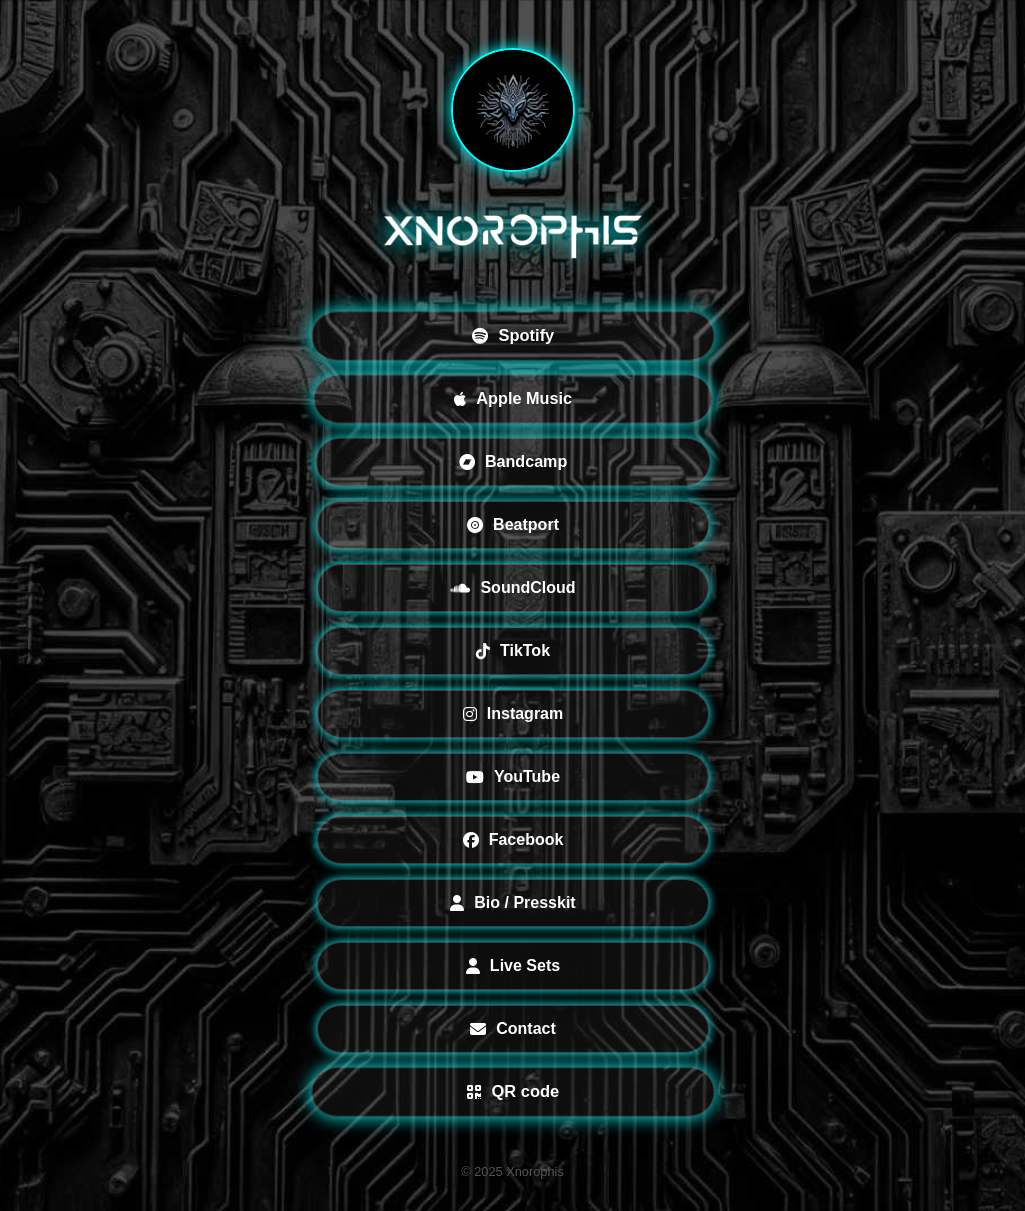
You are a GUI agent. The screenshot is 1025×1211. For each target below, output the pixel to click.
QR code (512, 1091)
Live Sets (512, 965)
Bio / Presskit (512, 902)
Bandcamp (512, 461)
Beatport (513, 524)
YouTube (512, 776)
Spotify (512, 335)
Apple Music (513, 398)
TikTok (512, 650)
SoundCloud (512, 587)
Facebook (512, 839)
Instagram (512, 713)
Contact (513, 1028)
